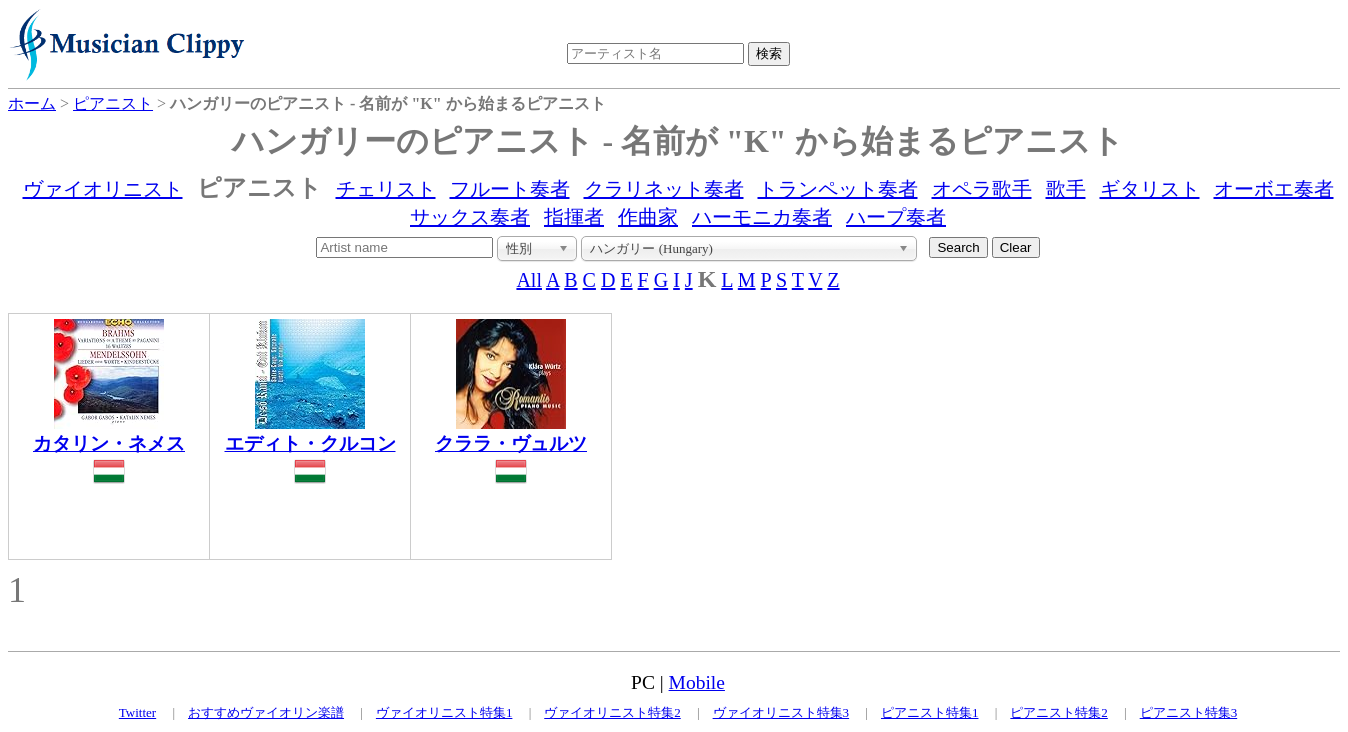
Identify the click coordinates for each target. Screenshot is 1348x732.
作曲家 (648, 217)
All (529, 280)
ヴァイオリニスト (103, 189)
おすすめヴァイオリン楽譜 (266, 712)
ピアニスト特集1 (930, 712)
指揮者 (574, 217)
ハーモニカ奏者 (762, 217)
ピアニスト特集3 (1189, 712)
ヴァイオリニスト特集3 (781, 712)
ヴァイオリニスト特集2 (612, 712)
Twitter (137, 712)
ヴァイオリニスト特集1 (444, 712)
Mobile (697, 682)
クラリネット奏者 (664, 189)
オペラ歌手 (982, 189)
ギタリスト (1150, 189)
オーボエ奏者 (1274, 189)
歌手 (1066, 189)
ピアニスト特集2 (1059, 712)
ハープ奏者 (896, 217)
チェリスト (386, 189)
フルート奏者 (510, 189)
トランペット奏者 (838, 189)
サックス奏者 (470, 217)
